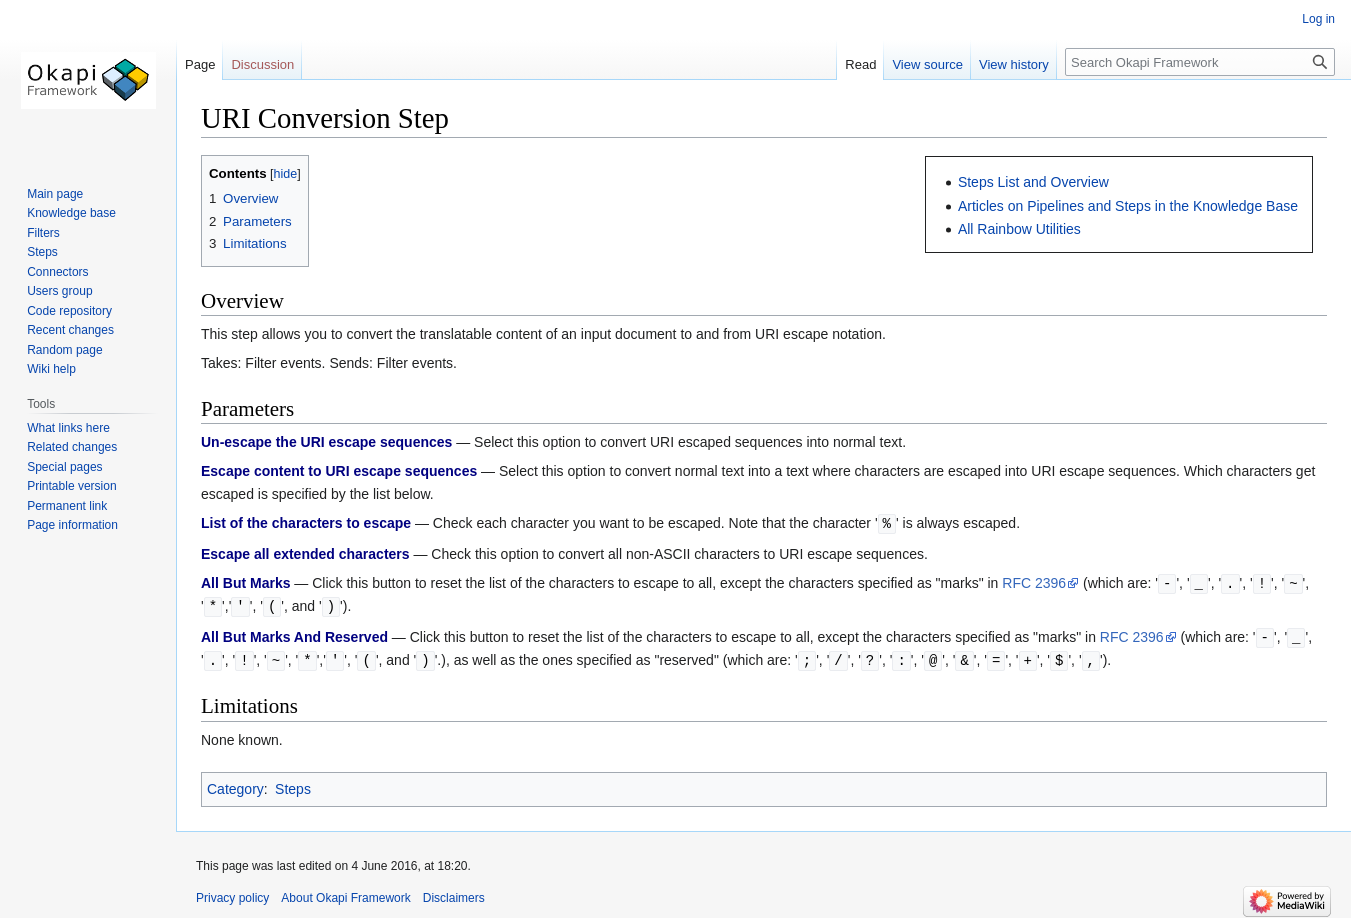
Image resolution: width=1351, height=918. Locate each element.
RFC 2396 (1034, 582)
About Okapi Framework (345, 893)
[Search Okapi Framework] (1200, 62)
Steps (293, 784)
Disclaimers (454, 893)
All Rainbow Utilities (1019, 229)
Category (235, 784)
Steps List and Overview (1033, 182)
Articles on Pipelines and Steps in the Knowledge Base (1128, 206)
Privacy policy (232, 893)
